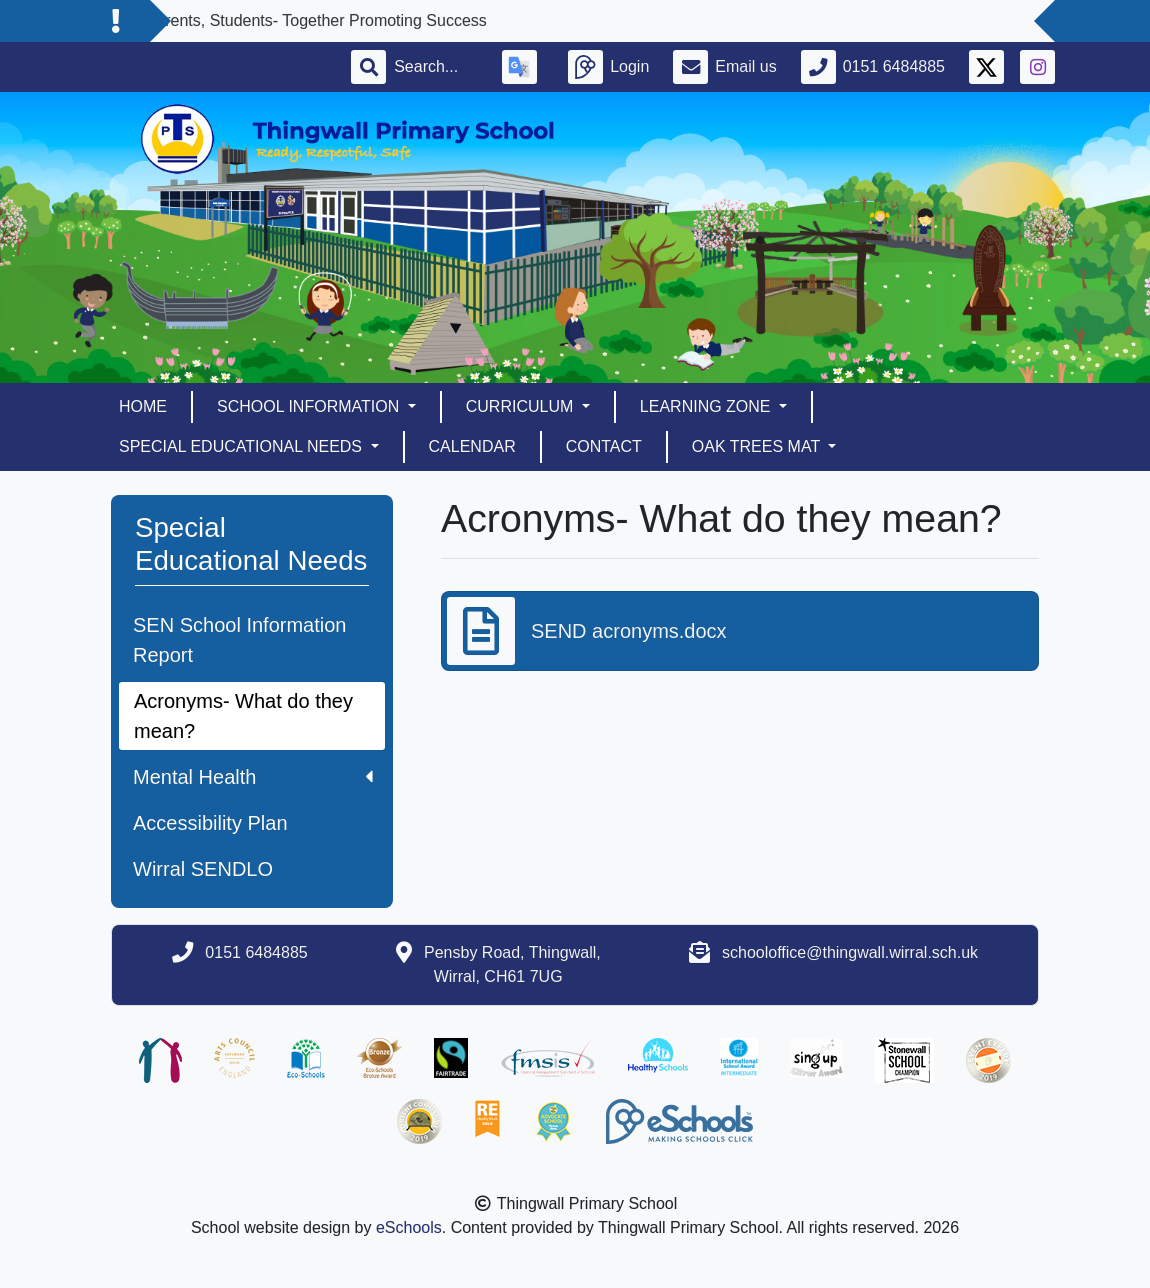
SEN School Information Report (239, 640)
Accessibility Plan (210, 823)
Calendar (472, 446)
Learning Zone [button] (707, 406)
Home (143, 406)
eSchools (409, 1227)
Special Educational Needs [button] (242, 446)
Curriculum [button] (522, 406)
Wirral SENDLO (203, 869)
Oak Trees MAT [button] (758, 446)
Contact (604, 446)
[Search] (436, 67)
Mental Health (253, 777)
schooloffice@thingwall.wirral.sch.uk (850, 952)
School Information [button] (310, 406)
